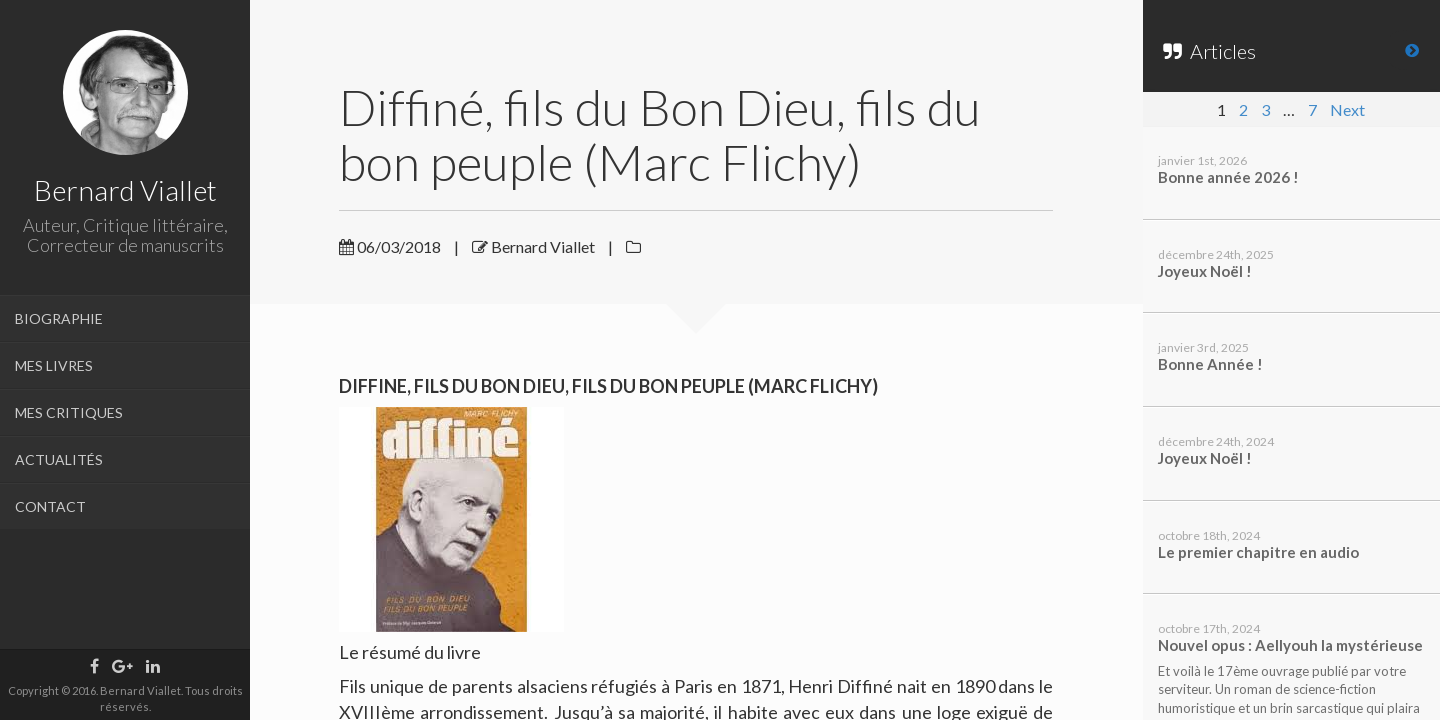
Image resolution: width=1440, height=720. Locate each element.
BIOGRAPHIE (59, 318)
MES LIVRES (54, 365)
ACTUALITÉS (59, 459)
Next (1347, 109)
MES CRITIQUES (69, 412)
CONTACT (50, 506)
